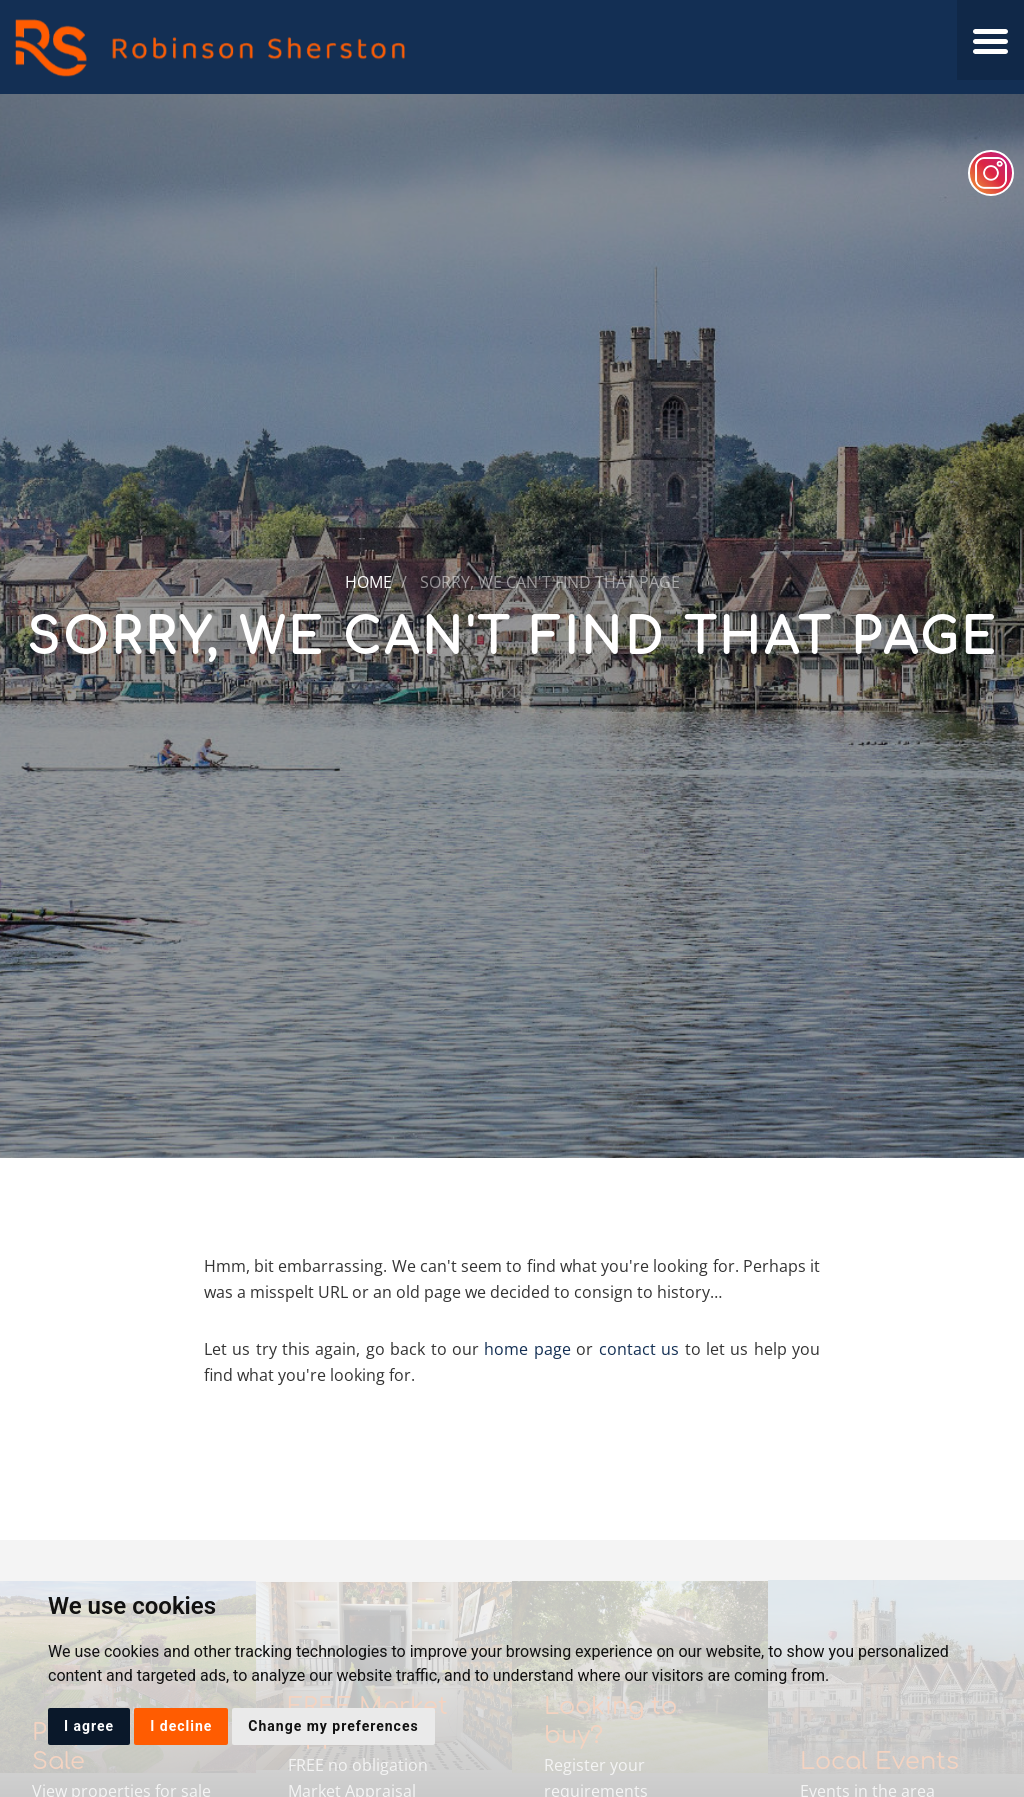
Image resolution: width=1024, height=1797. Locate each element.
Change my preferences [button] (333, 1726)
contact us (639, 1349)
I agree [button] (89, 1726)
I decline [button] (181, 1726)
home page (527, 1349)
